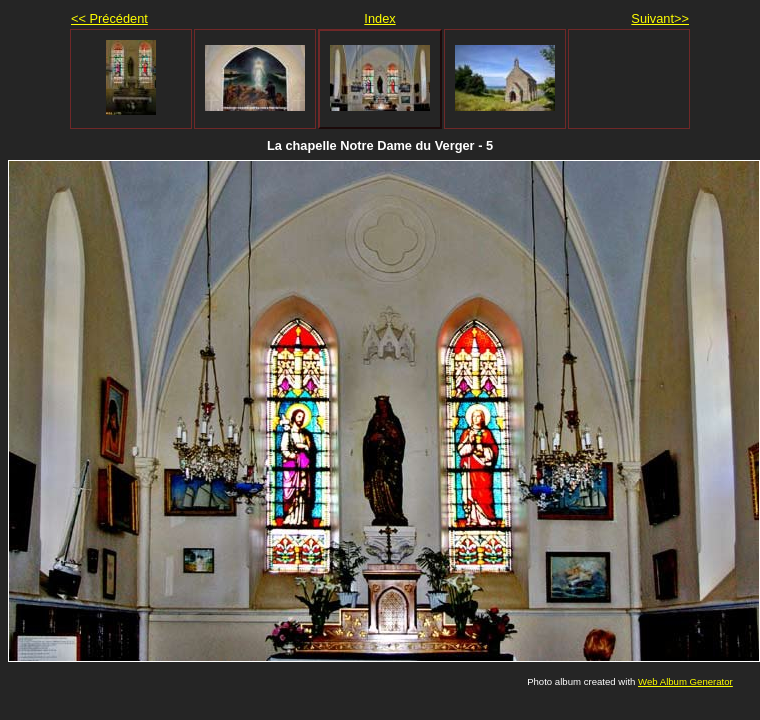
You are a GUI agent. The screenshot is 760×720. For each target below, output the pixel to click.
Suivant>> (660, 18)
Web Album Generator (685, 681)
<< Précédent (109, 18)
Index (379, 18)
